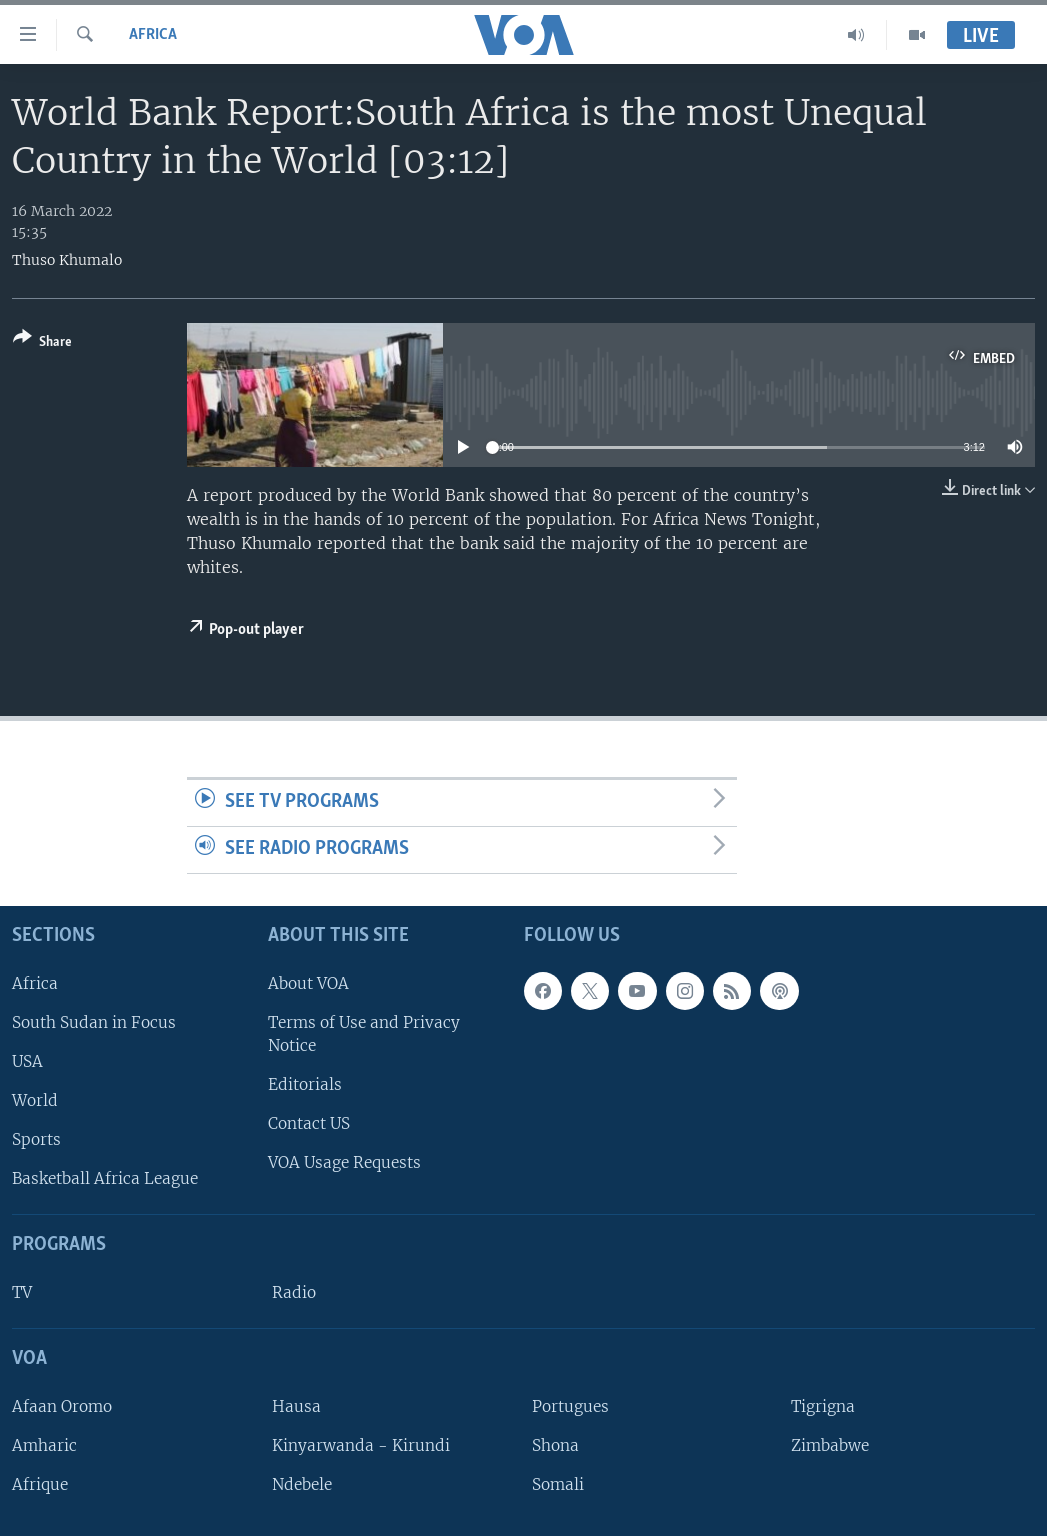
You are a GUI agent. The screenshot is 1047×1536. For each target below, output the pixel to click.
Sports (36, 1139)
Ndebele (302, 1484)
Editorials (305, 1084)
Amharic (44, 1445)
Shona (555, 1445)
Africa (153, 35)
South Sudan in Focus (94, 1022)
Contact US (309, 1123)
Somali (558, 1484)
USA (27, 1061)
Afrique (40, 1484)
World (35, 1100)
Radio (294, 1292)
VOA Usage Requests (344, 1162)
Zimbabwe (830, 1445)
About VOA (308, 982)
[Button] (42, 343)
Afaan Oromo (62, 1406)
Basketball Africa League (105, 1178)
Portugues (570, 1406)
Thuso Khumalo (67, 260)
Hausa (296, 1406)
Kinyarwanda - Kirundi (361, 1445)
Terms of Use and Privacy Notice (364, 1034)
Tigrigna (823, 1406)
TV (22, 1292)
